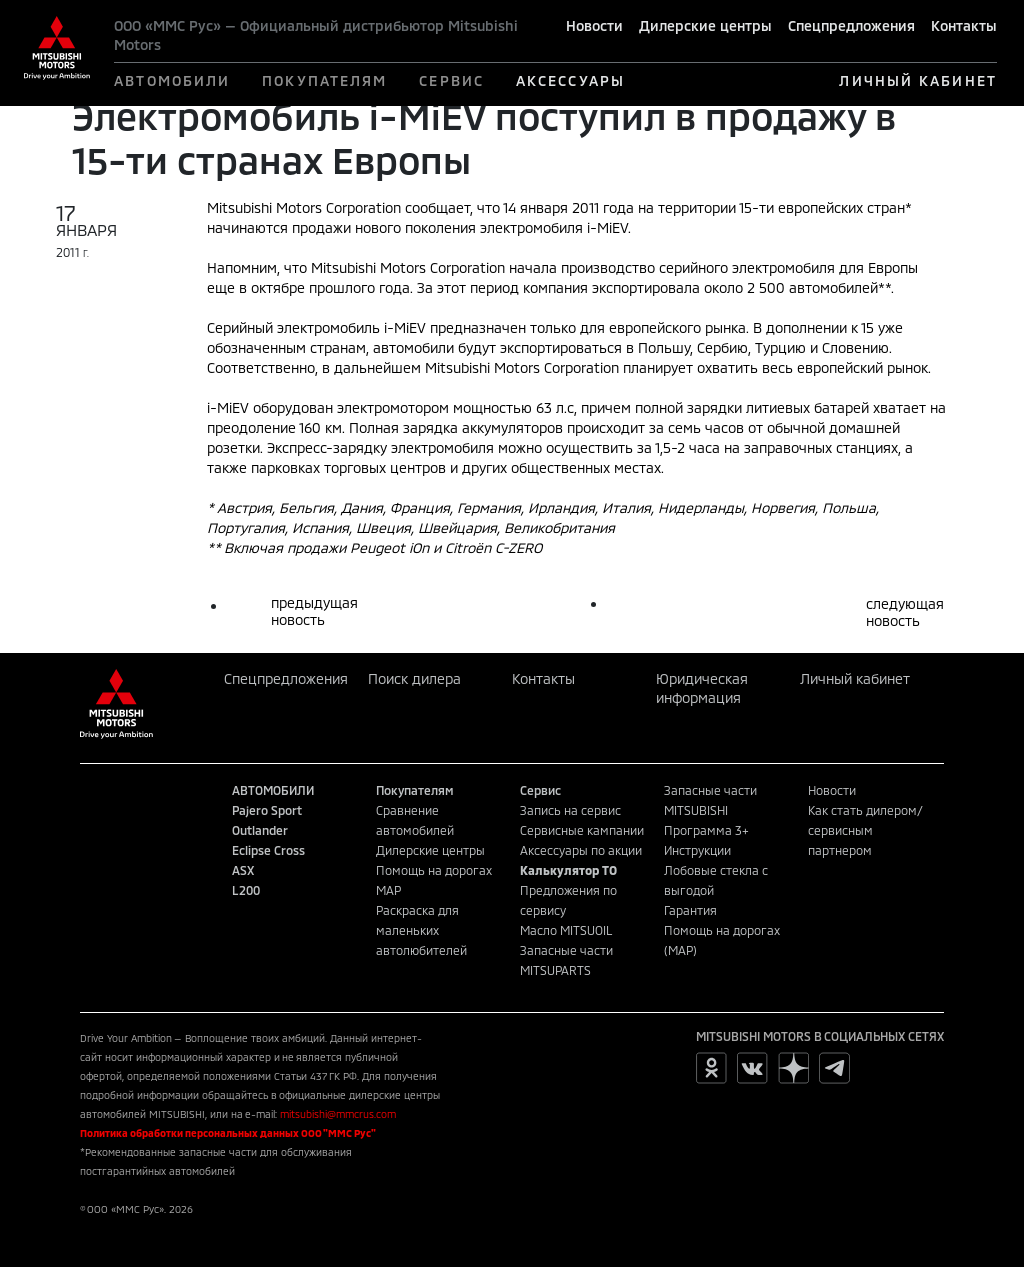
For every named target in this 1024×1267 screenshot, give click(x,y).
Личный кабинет (855, 678)
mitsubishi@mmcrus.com (338, 1114)
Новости (594, 25)
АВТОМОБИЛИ (172, 80)
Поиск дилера (414, 678)
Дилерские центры (705, 25)
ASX (243, 870)
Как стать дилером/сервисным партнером (865, 830)
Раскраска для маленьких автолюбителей (421, 930)
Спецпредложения (851, 25)
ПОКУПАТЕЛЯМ (324, 80)
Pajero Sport (267, 810)
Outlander (260, 830)
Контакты (964, 25)
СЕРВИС (451, 80)
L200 (246, 890)
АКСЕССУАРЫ (570, 80)
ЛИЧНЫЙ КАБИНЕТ (917, 80)
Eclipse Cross (268, 850)
